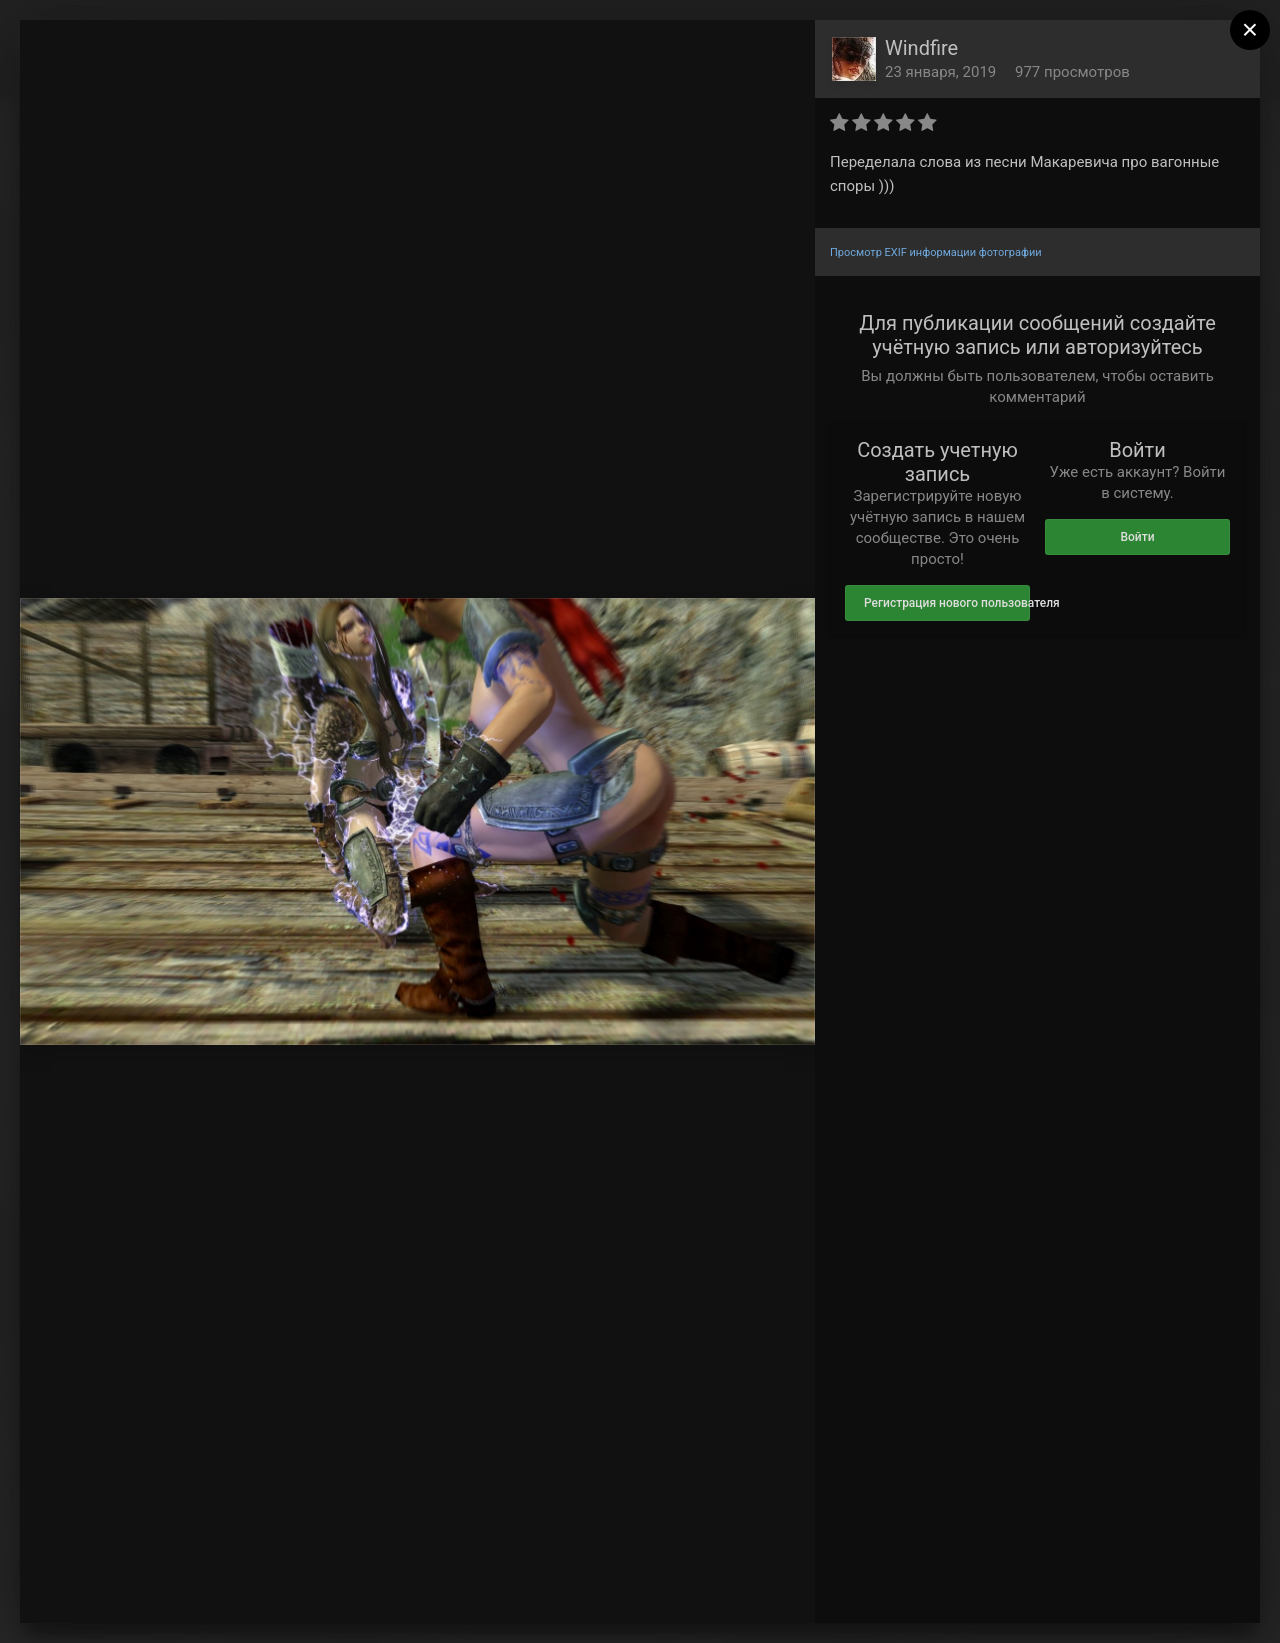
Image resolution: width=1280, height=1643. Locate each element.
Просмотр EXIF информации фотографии (936, 252)
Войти (1137, 537)
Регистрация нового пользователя (947, 603)
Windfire (921, 48)
